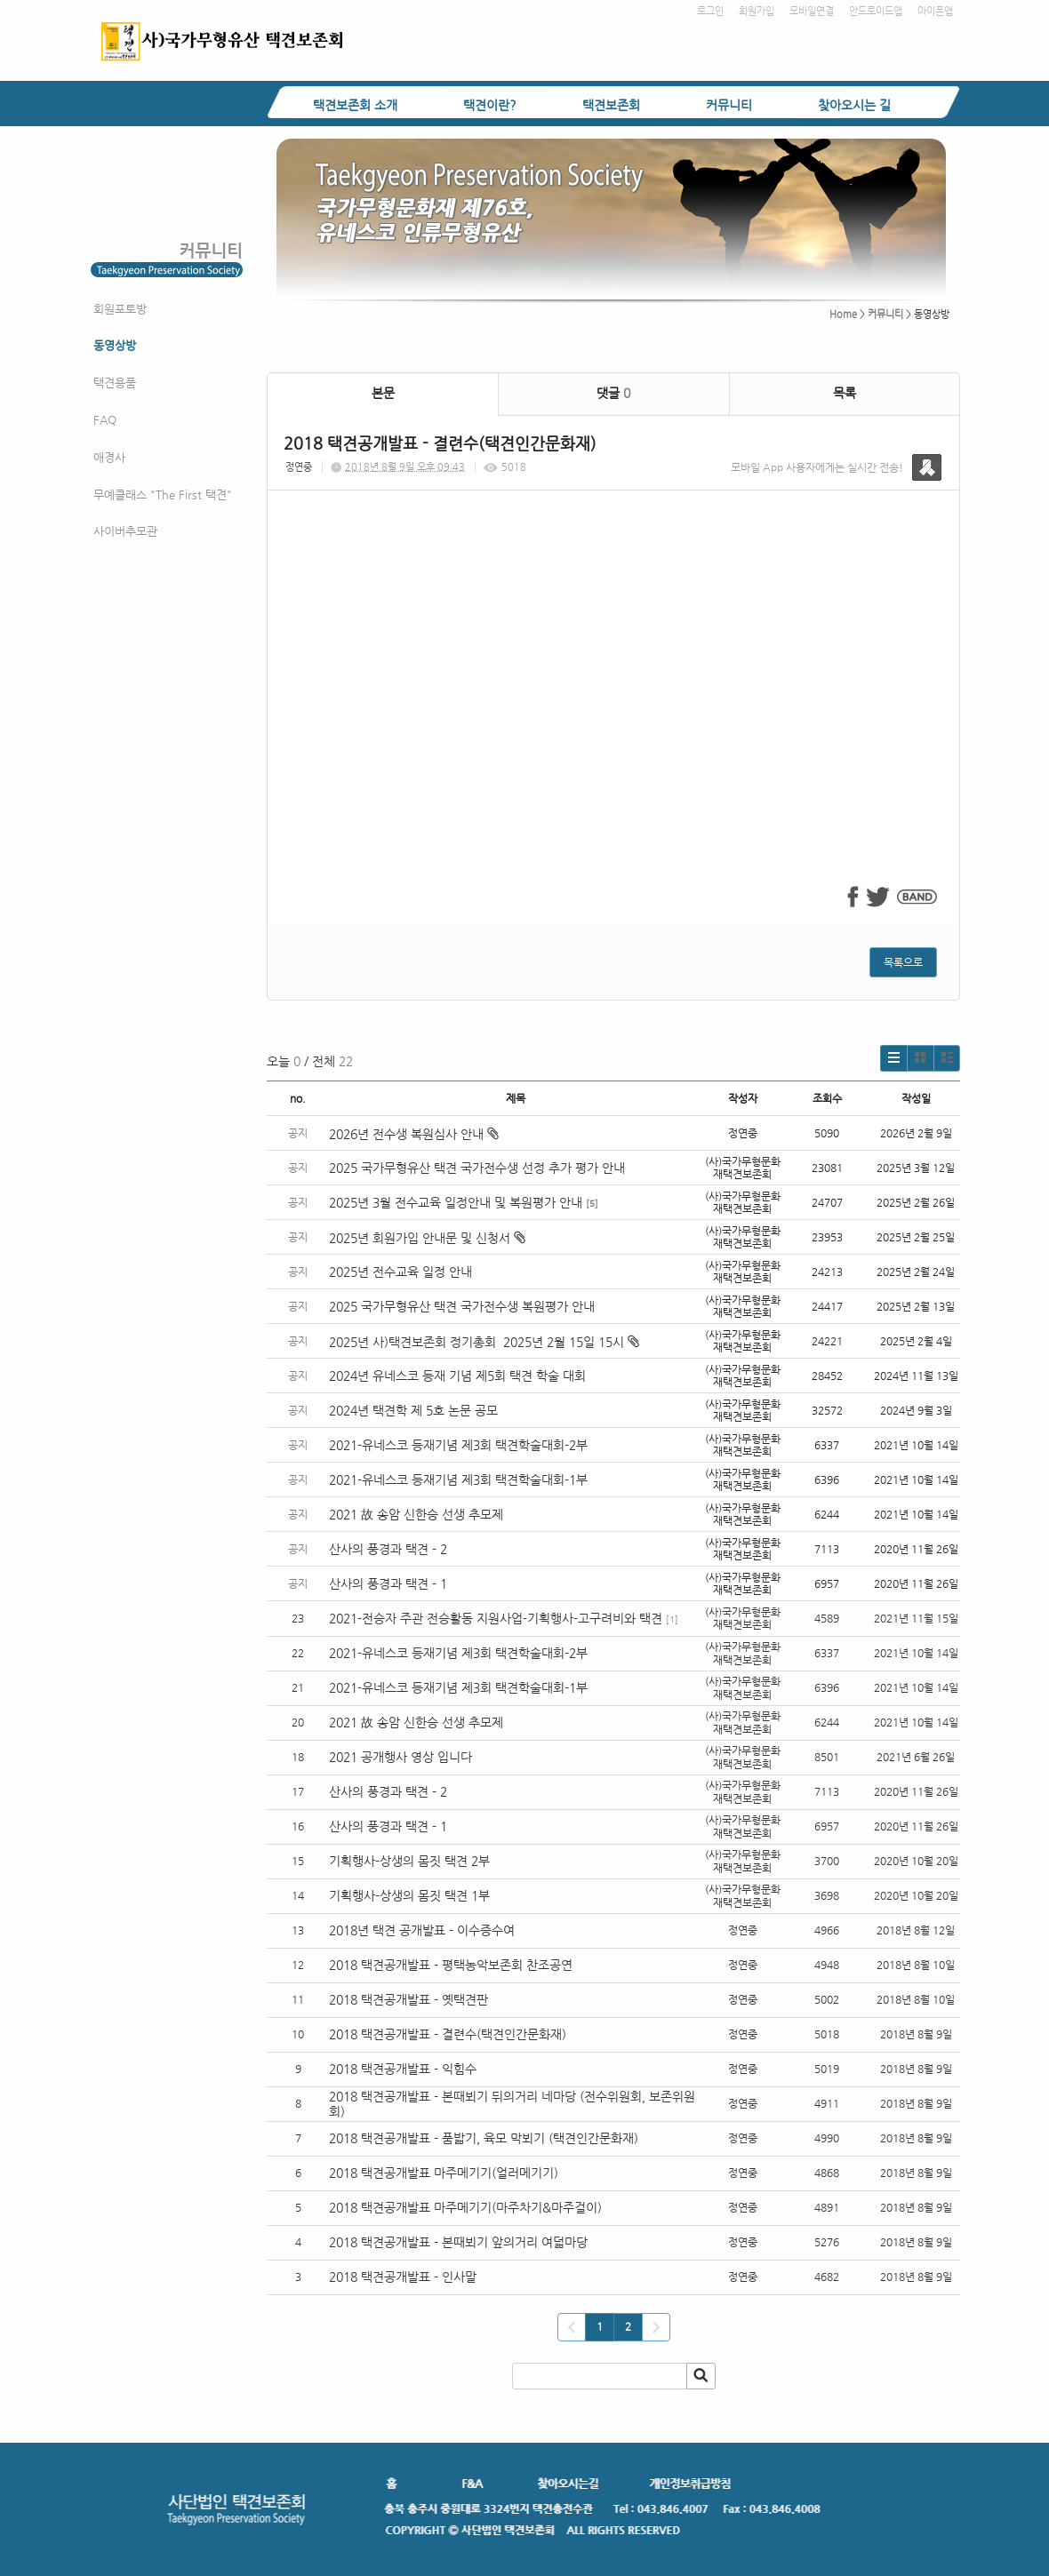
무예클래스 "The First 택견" (162, 494)
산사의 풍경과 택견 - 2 (388, 1549)
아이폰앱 (935, 11)
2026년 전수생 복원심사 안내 (414, 1134)
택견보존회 (611, 105)
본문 (383, 393)
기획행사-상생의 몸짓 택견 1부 (409, 1895)
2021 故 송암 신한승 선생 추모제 (416, 1514)
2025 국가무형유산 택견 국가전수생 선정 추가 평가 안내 (477, 1167)
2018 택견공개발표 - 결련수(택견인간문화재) (447, 2034)
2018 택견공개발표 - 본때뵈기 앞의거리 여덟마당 (458, 2242)
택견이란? (489, 105)
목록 (844, 393)
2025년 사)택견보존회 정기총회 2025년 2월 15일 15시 (484, 1342)
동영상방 (114, 345)
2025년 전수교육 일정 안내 (402, 1271)
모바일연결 (811, 11)
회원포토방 (120, 308)
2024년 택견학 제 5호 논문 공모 (413, 1410)
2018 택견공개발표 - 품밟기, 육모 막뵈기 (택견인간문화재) (483, 2138)
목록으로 (903, 962)
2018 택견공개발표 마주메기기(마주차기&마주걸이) (465, 2207)
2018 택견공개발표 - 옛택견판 (408, 1999)
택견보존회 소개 (355, 105)
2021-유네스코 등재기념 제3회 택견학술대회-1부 (458, 1479)
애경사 (109, 457)
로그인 (710, 11)
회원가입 (756, 11)
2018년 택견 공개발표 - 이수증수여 (422, 1930)
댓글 (613, 393)
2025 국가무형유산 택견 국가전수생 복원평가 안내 (462, 1306)
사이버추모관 (125, 531)
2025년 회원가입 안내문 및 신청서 (427, 1238)
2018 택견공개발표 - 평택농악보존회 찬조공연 (451, 1965)
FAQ (104, 420)
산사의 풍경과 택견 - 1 (388, 1583)
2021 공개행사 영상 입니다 (400, 1757)
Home (843, 314)
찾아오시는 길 (854, 105)
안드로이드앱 (875, 11)
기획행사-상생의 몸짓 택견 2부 (409, 1861)
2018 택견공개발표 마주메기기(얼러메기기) (443, 2172)
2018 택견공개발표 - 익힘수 (402, 2069)
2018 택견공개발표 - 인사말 (402, 2276)
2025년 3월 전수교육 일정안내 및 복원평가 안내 (455, 1202)
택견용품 (114, 382)
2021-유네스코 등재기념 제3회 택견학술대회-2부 (458, 1445)
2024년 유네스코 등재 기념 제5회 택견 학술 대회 (457, 1375)
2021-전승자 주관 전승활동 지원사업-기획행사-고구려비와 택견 (495, 1618)
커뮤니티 (729, 105)
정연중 (298, 467)
